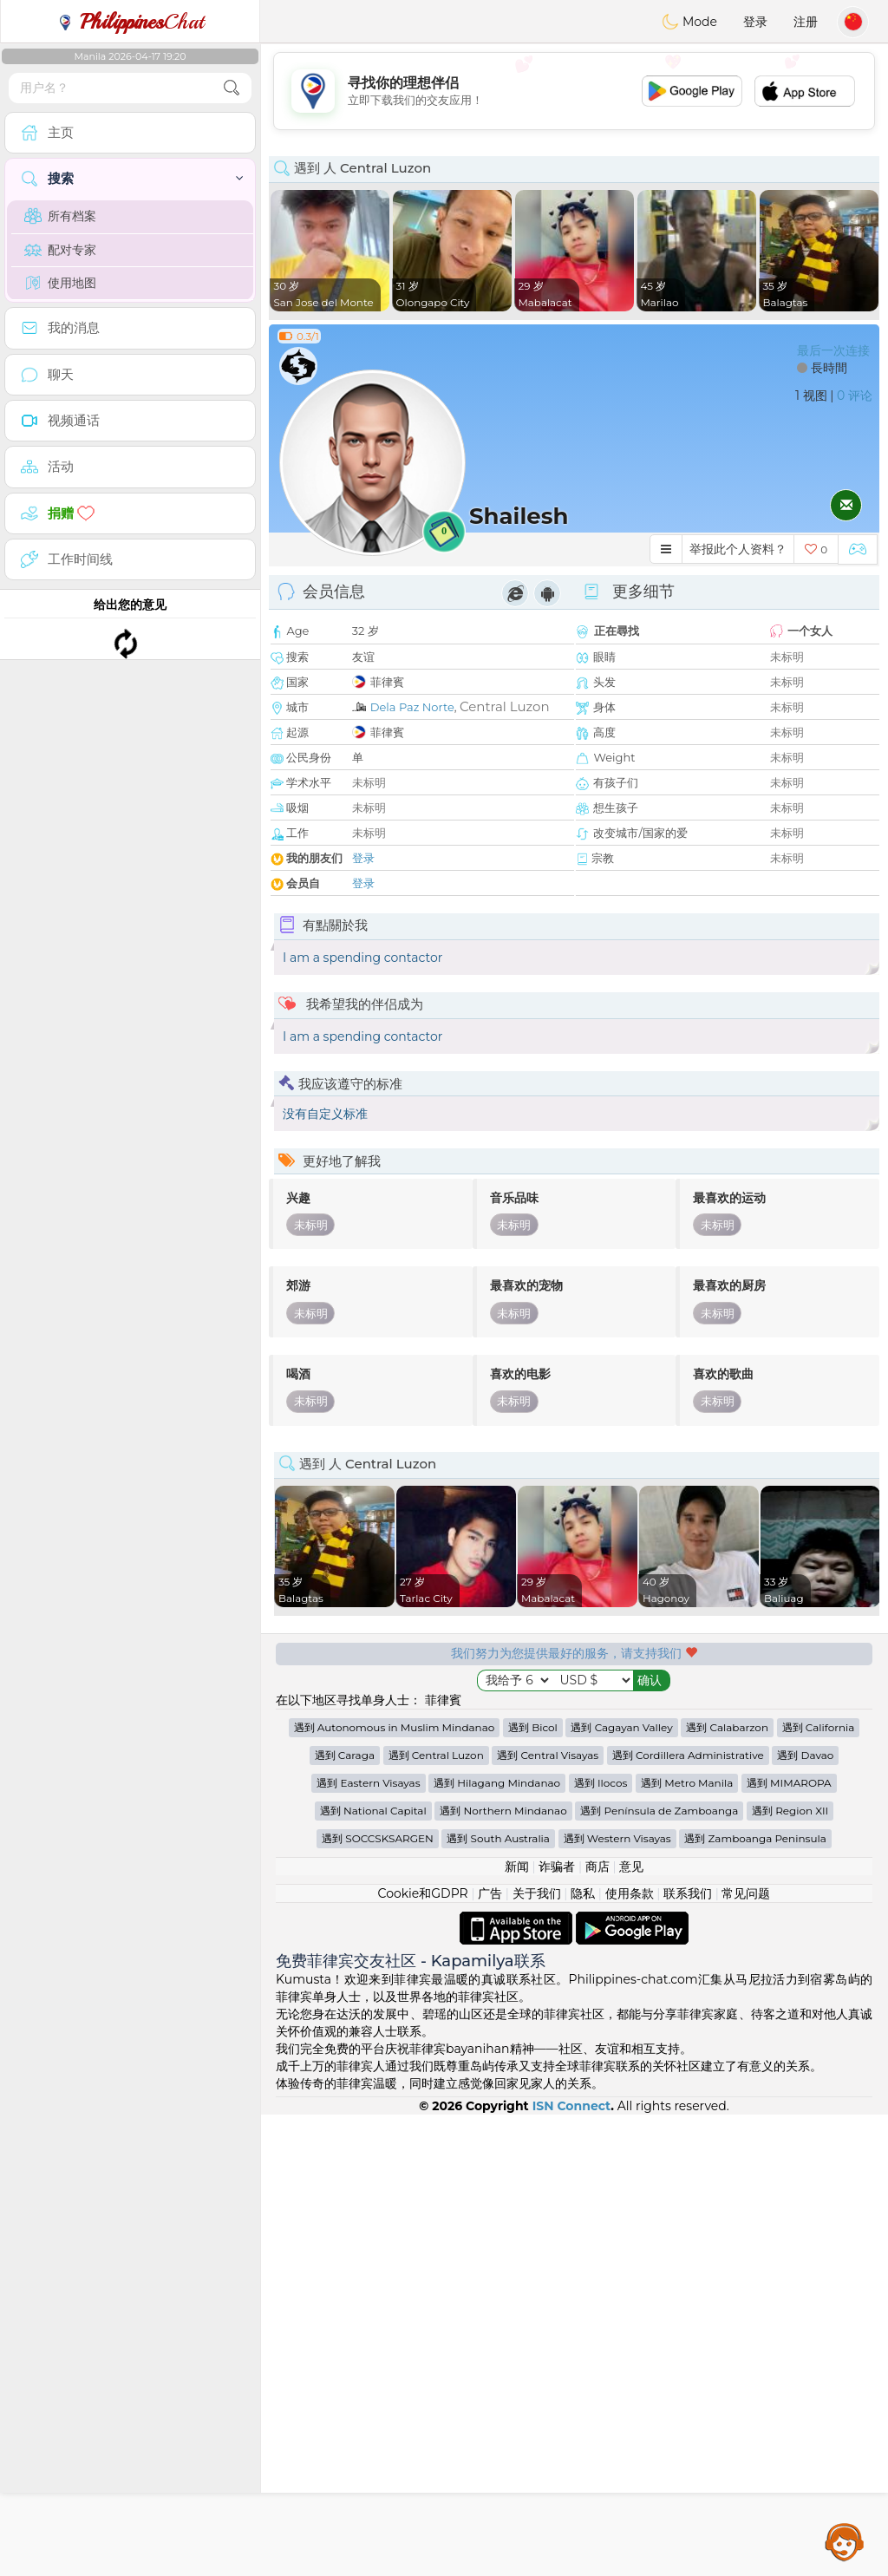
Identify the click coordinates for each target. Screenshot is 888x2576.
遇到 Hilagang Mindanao (497, 2244)
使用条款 (629, 2355)
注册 (805, 21)
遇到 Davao (805, 2216)
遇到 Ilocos (601, 2244)
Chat (130, 22)
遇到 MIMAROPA (789, 2244)
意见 (631, 2328)
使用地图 (60, 282)
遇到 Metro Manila (687, 2244)
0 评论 (854, 395)
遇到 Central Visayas (547, 2216)
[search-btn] (231, 88)
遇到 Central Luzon (436, 2216)
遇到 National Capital (373, 2272)
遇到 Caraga (345, 2216)
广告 (490, 2355)
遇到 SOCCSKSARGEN (378, 2299)
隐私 (583, 2355)
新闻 (517, 2328)
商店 (597, 2328)
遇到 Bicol (533, 2188)
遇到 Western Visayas (617, 2299)
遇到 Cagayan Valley (621, 2188)
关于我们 (537, 2355)
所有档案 (60, 216)
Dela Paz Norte (412, 707)
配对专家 (60, 249)
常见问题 (746, 2355)
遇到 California (818, 2188)
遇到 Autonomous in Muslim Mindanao (394, 2188)
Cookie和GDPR (423, 2355)
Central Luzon (505, 706)
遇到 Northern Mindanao (503, 2272)
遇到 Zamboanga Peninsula (755, 2299)
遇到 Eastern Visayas (368, 2244)
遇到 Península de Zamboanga (659, 2272)
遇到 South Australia (498, 2299)
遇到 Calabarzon (727, 2188)
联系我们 (687, 2355)
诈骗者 (557, 2328)
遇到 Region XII (790, 2272)
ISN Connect (571, 2567)
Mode (689, 21)
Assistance (844, 2541)
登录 (755, 21)
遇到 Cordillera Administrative (688, 2216)
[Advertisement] (574, 91)
